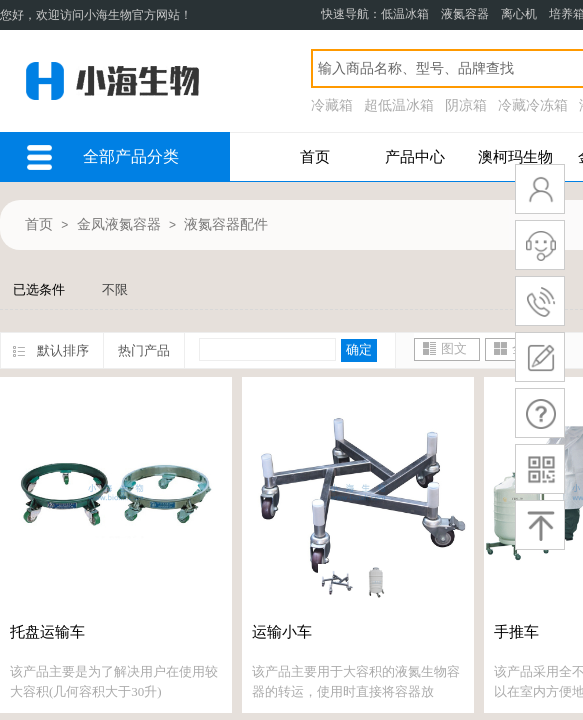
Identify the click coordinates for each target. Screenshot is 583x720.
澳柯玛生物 (515, 157)
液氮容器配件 (226, 224)
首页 (315, 157)
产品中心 (415, 157)
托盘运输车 (47, 632)
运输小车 (282, 632)
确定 (359, 349)
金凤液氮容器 (119, 224)
